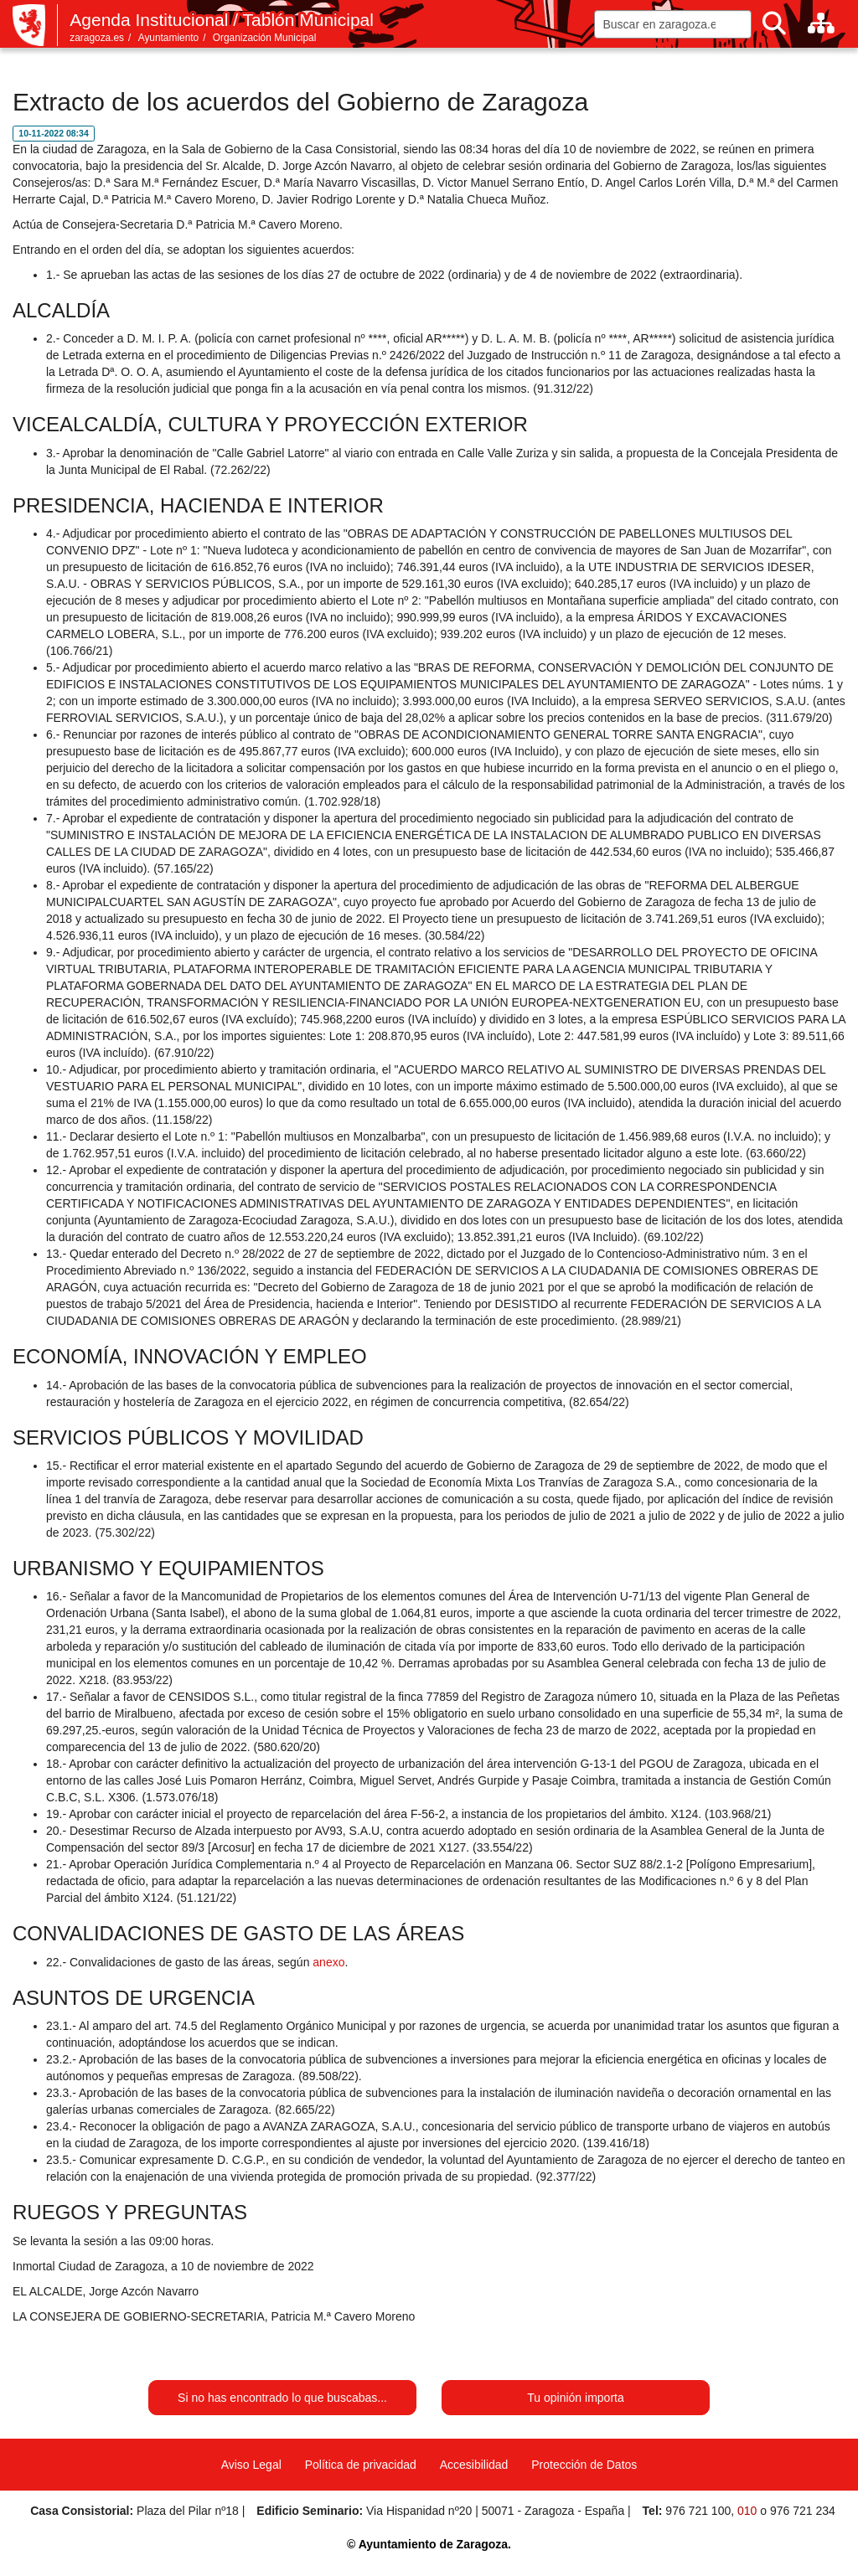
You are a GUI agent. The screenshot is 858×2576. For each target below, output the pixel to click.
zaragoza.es (97, 38)
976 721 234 (802, 2510)
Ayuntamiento (168, 38)
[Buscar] (774, 24)
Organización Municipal (265, 38)
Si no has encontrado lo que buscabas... (282, 2397)
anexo (328, 1962)
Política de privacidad (360, 2464)
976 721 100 (698, 2510)
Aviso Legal (251, 2464)
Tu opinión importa (575, 2397)
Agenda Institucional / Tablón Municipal (222, 19)
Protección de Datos (584, 2464)
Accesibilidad (474, 2464)
